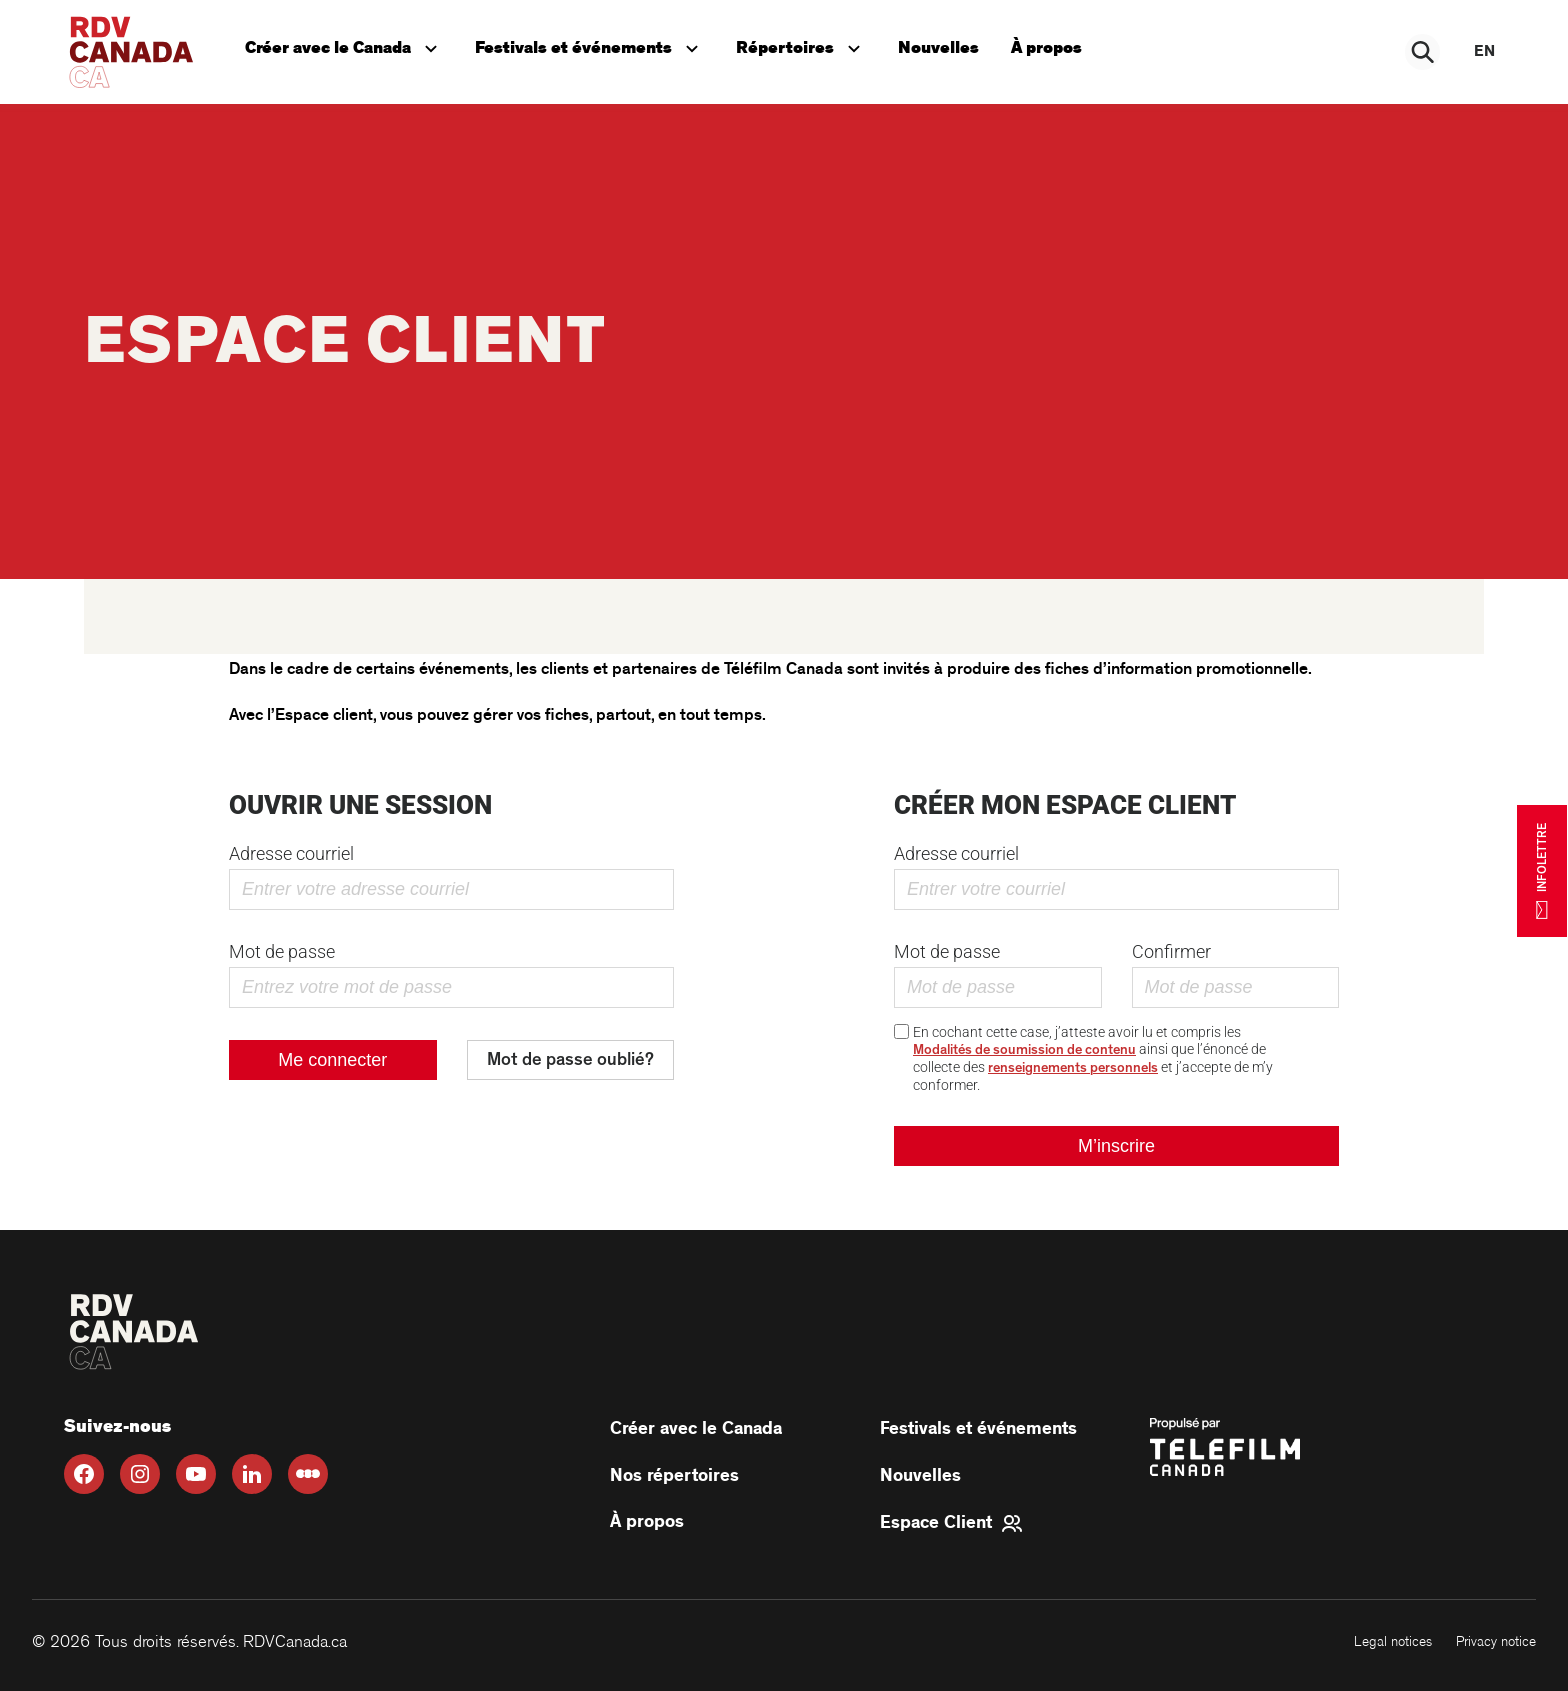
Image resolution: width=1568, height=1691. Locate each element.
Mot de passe (282, 951)
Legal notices (1393, 1641)
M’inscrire (1116, 1146)
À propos (1046, 48)
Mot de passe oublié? (570, 1060)
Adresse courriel (291, 853)
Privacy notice (1496, 1641)
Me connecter (332, 1060)
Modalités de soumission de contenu (1024, 1050)
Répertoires (802, 46)
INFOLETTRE (1542, 870)
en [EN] (1484, 51)
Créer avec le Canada (345, 46)
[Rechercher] (1424, 52)
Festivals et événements (589, 46)
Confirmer (1171, 951)
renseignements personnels (1073, 1068)
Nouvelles (938, 48)
